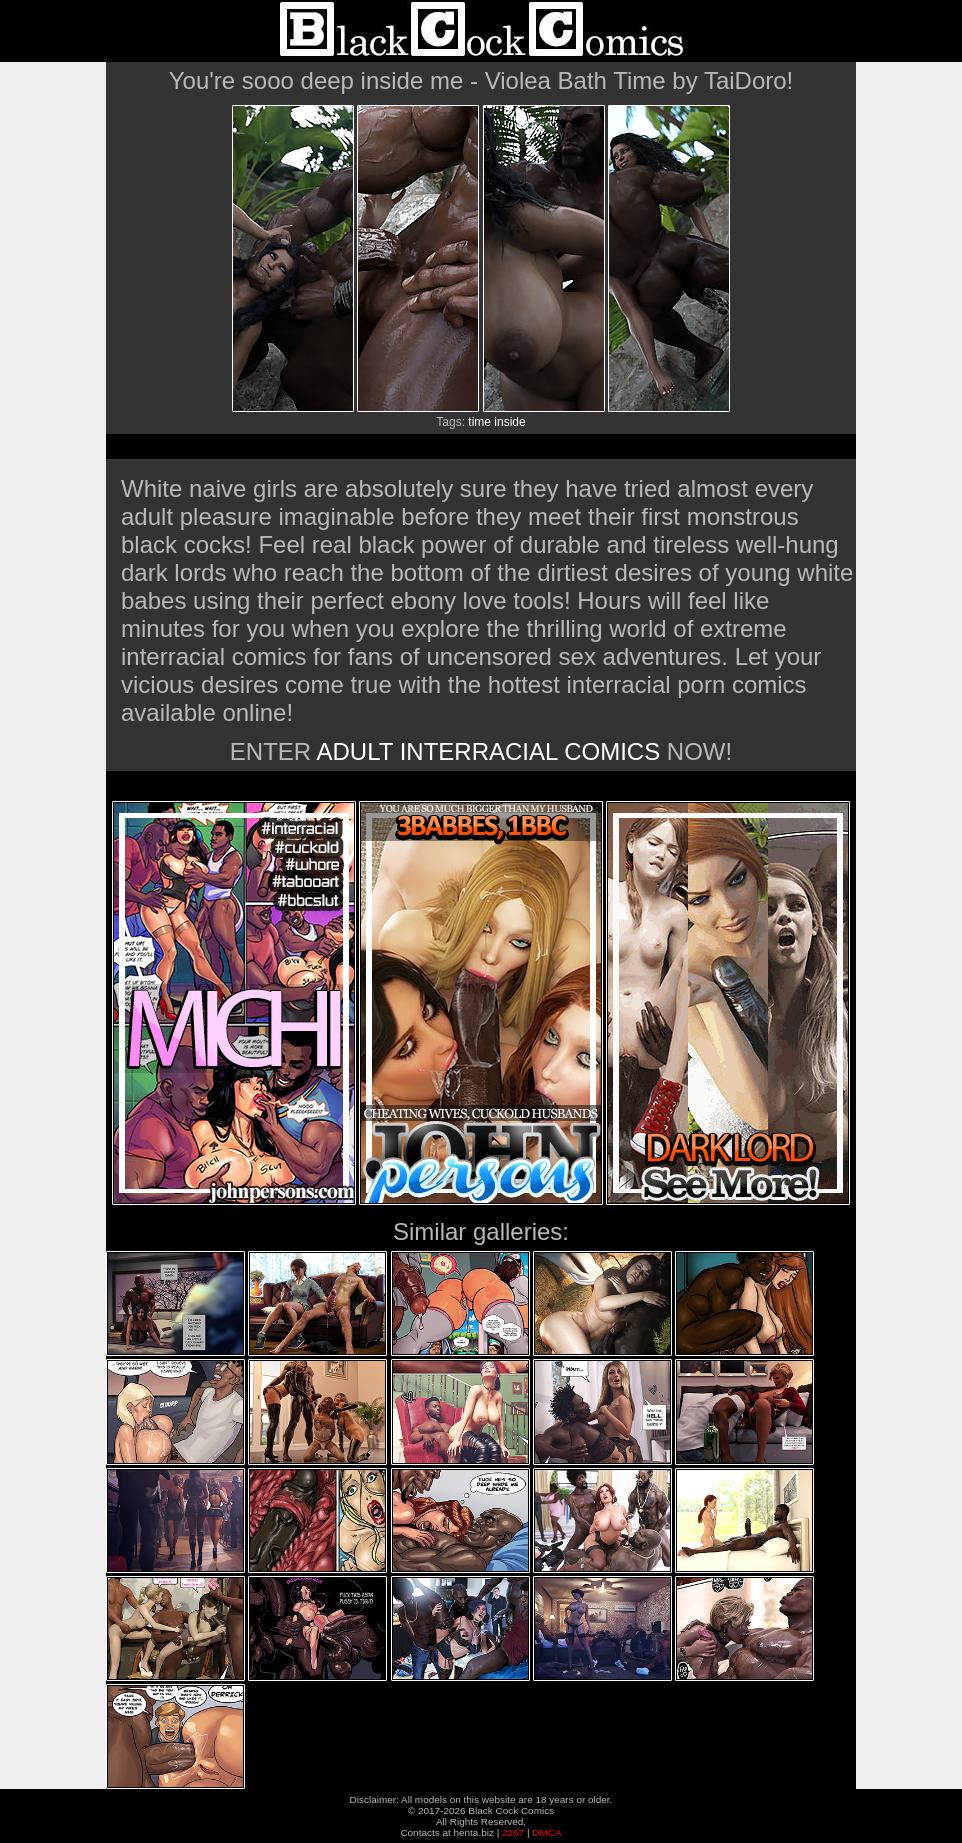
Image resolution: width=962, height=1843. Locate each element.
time (479, 422)
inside (509, 422)
